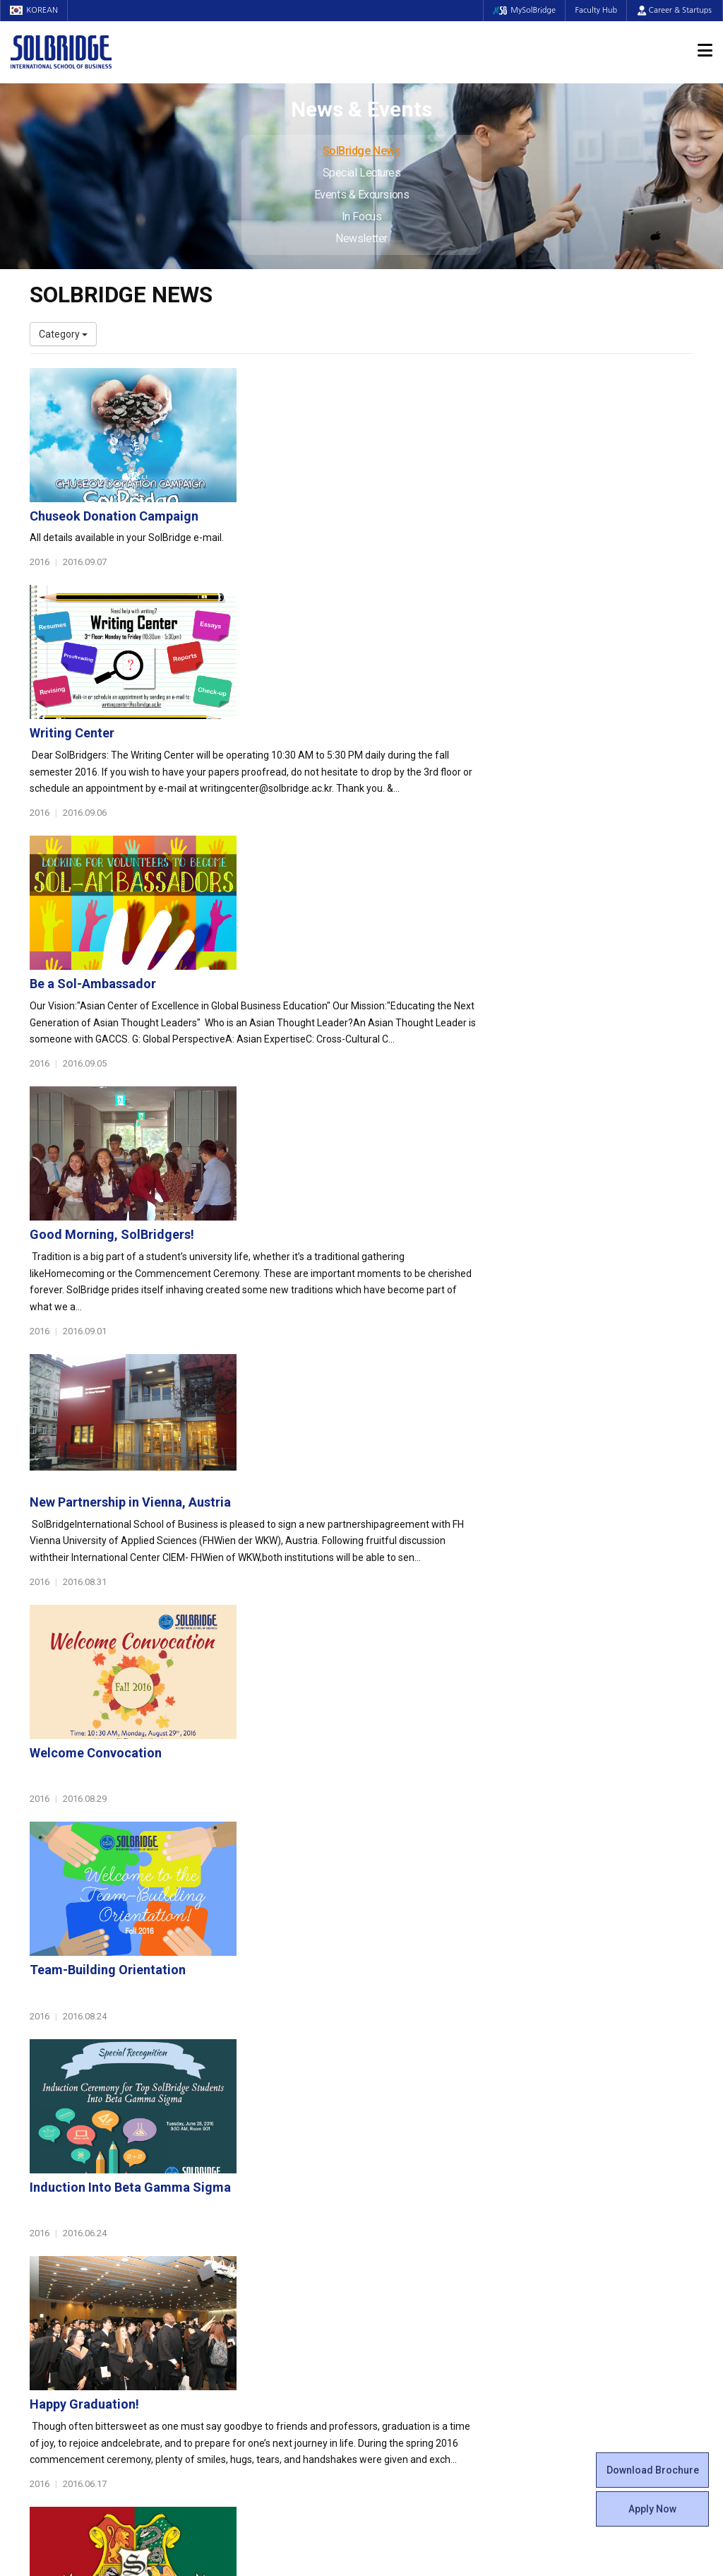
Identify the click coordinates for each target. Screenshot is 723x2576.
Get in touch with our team (533, 2072)
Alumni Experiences (416, 2205)
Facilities (391, 2290)
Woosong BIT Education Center (441, 2219)
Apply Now (652, 2509)
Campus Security (410, 2332)
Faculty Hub (595, 10)
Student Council (407, 2148)
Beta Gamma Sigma (417, 2191)
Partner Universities (245, 2290)
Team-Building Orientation (336, 1271)
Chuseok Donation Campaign (342, 381)
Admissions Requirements (603, 2148)
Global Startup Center (420, 2162)
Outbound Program (244, 2304)
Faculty (45, 2261)
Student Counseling (416, 2304)
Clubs (384, 2177)
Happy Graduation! (312, 1568)
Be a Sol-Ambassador (321, 678)
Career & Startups (675, 10)
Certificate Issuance (416, 2233)
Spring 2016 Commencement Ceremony (374, 1716)
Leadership (54, 2162)
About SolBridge (73, 2128)
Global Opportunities (256, 2269)
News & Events (583, 2226)
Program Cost (575, 2162)
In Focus (361, 216)
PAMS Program (235, 2318)
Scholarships (572, 2177)
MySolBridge (520, 10)
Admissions (575, 2128)
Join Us (46, 2290)
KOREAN (35, 10)
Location (49, 2205)
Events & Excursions (361, 194)
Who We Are (57, 2148)
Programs (228, 2128)
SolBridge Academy (245, 2233)
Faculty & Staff (69, 2241)
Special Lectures (362, 172)
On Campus (402, 2269)
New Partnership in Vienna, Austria (358, 975)
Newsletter (361, 238)
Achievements (62, 2191)
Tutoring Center (407, 2318)
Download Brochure (653, 2470)
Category (63, 334)
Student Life (405, 2128)
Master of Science (241, 2205)
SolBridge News (362, 151)
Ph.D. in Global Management (263, 2219)
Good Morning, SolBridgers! (340, 826)
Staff (42, 2275)
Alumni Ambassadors (249, 2360)
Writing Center (300, 530)
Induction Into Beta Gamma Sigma (358, 1420)
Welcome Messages (74, 2177)
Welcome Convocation (324, 1123)
